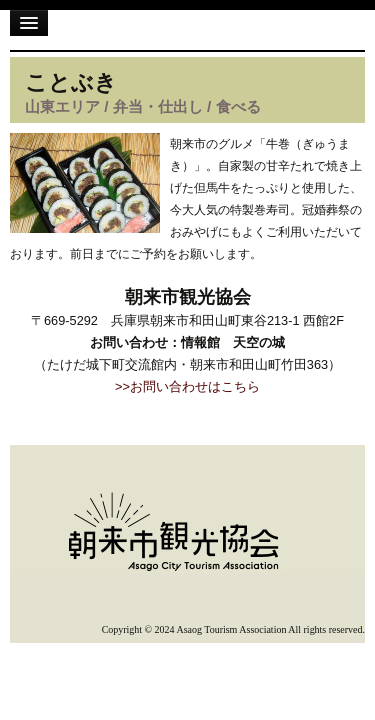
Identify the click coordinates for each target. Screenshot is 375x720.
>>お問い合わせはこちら (187, 386)
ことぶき (71, 83)
